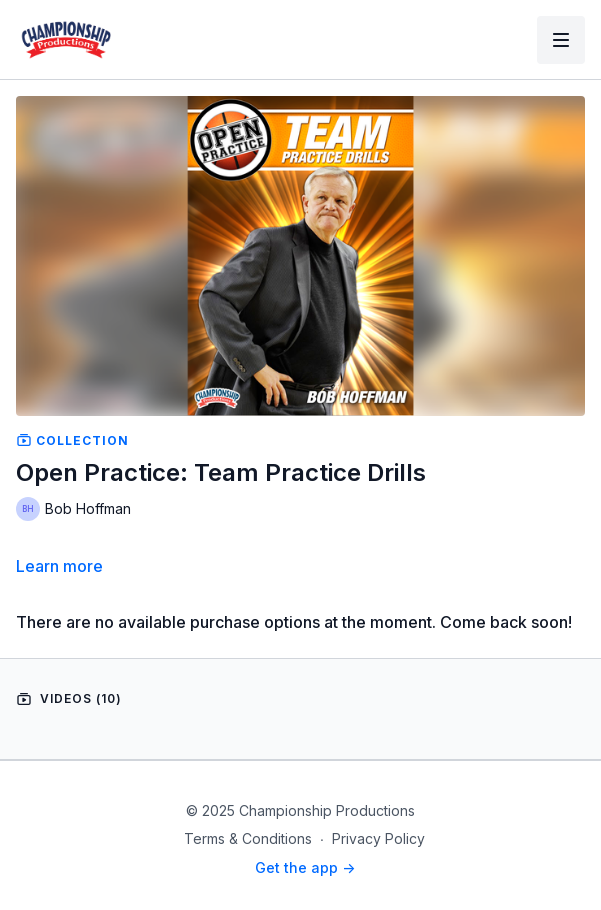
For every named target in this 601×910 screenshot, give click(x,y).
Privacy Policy (378, 838)
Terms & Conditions (248, 838)
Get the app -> (305, 867)
